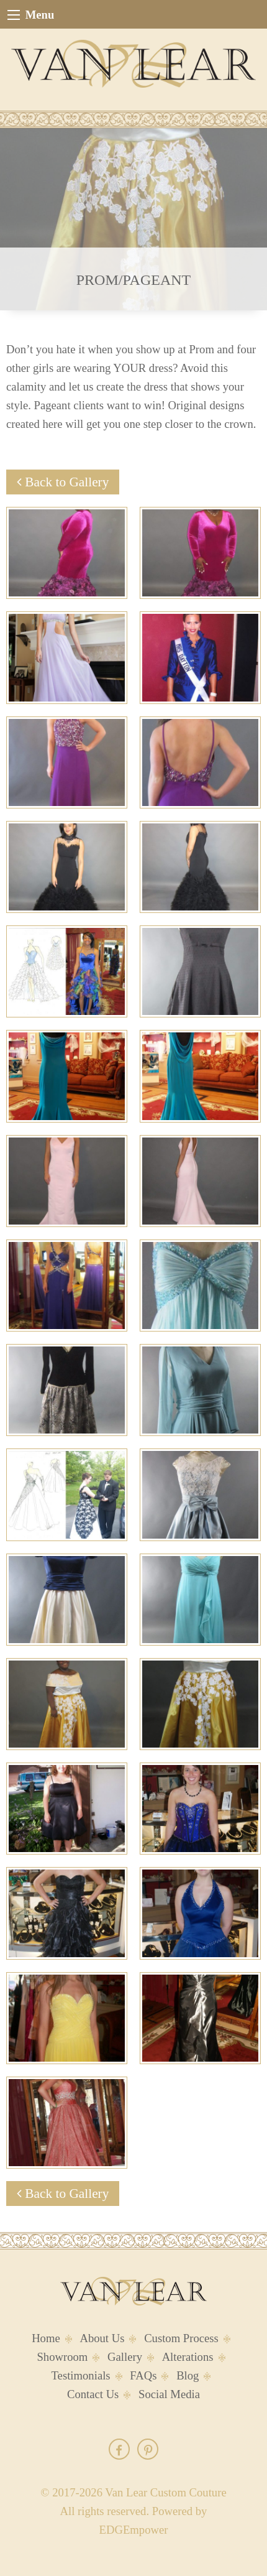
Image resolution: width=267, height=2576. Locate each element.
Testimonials (81, 2375)
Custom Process (181, 2338)
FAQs (143, 2375)
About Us (101, 2338)
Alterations (188, 2356)
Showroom (62, 2356)
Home (46, 2338)
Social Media (169, 2394)
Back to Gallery (63, 482)
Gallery (124, 2356)
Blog (187, 2375)
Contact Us (93, 2394)
